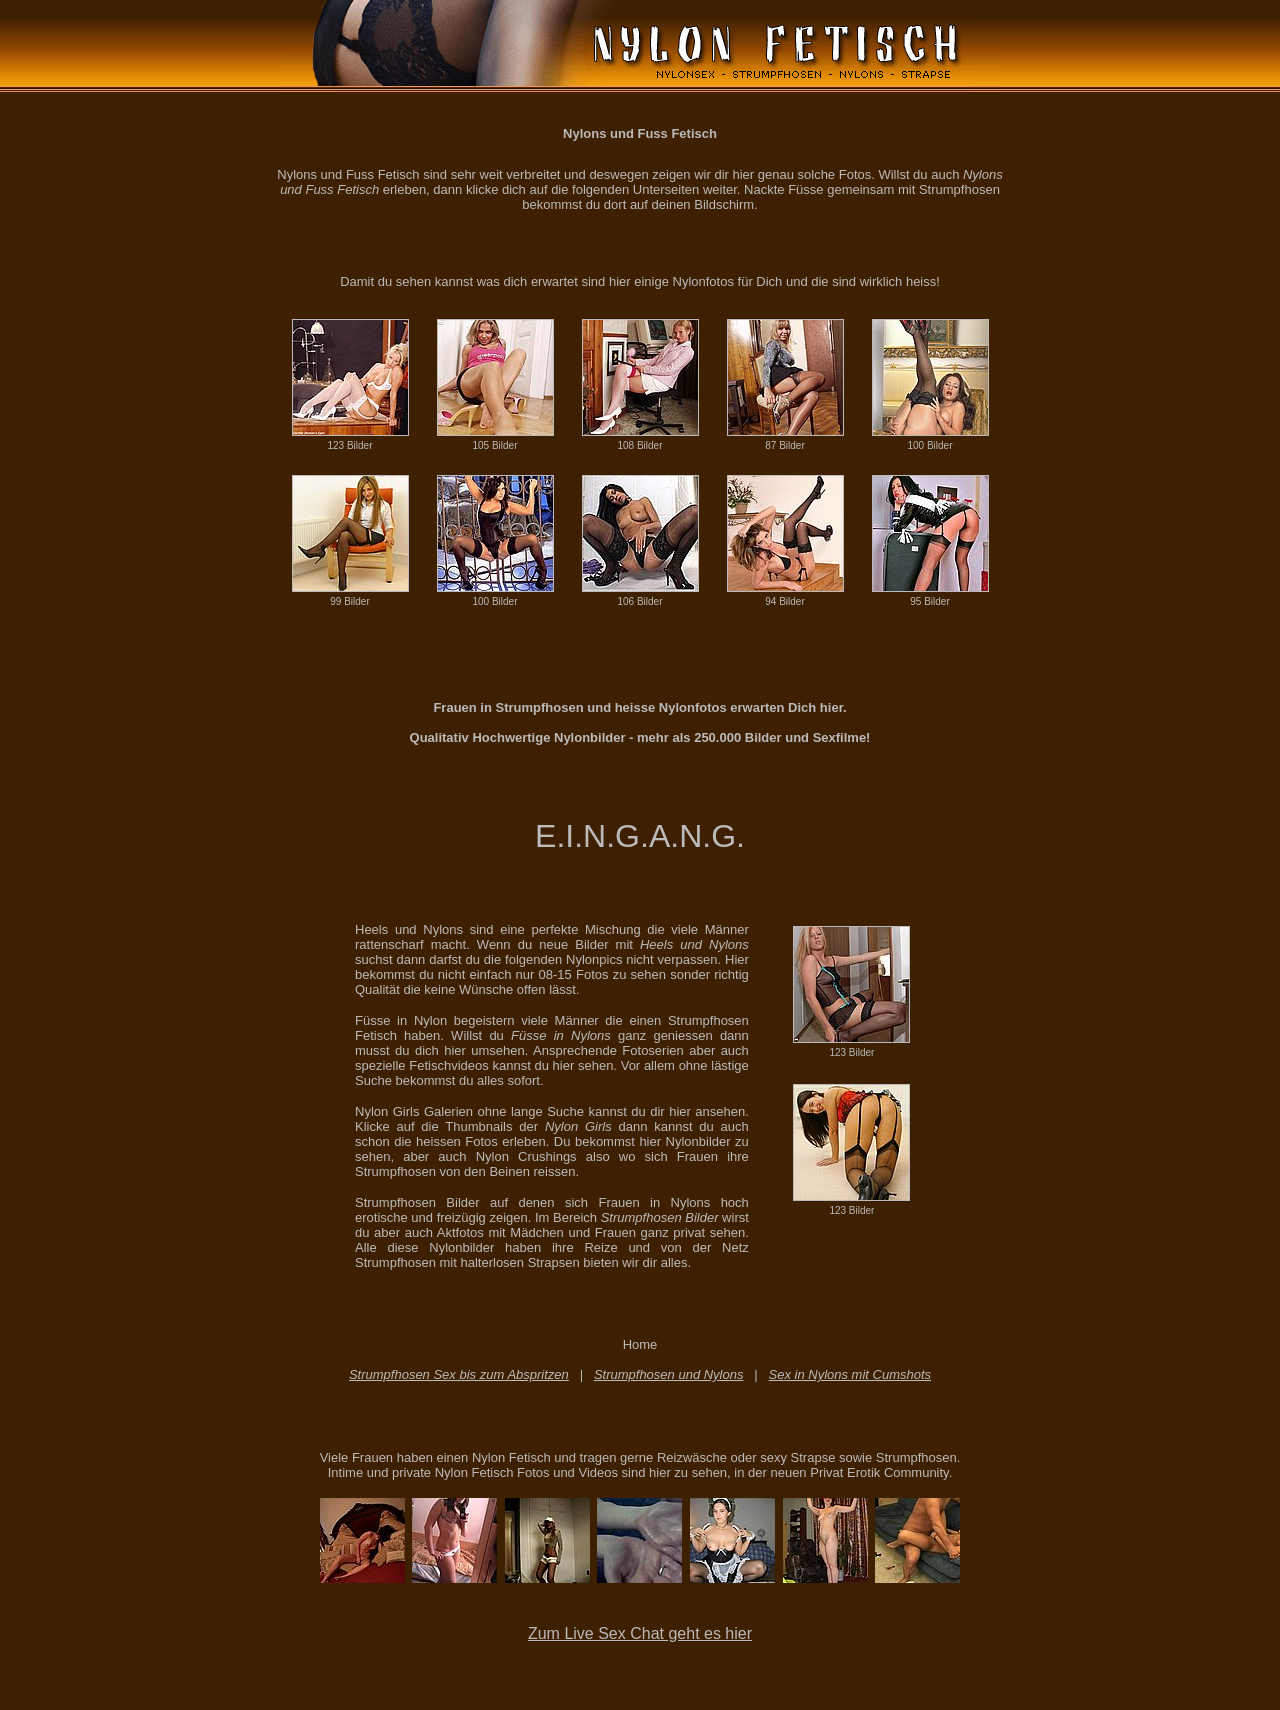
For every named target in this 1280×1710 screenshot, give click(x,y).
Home (640, 1344)
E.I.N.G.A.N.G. (640, 836)
